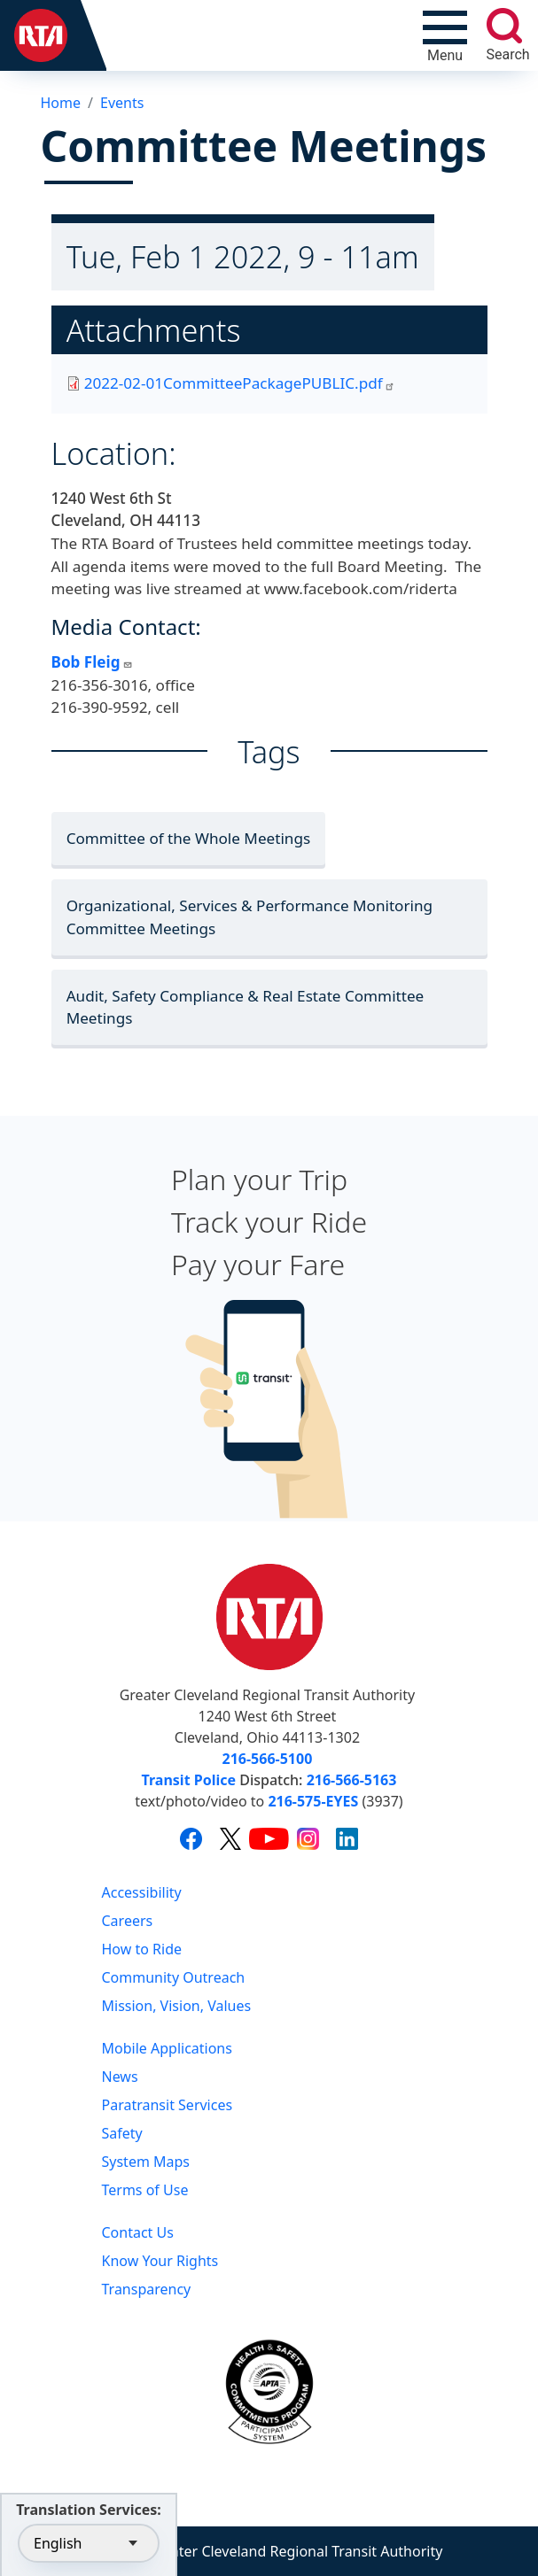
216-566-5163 (352, 1780)
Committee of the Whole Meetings (188, 838)
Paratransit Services (167, 2105)
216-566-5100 (267, 1758)
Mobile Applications (167, 2048)
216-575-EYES (313, 1801)
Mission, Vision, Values (177, 2005)
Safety (122, 2133)
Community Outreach (174, 1977)
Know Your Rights (160, 2260)
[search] (504, 25)
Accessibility (142, 1892)
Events (122, 102)
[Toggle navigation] (445, 35)
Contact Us (138, 2232)
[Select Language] (89, 2543)
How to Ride (142, 1949)
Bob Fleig (92, 662)
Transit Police (189, 1780)
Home (61, 102)
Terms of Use (145, 2190)
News (120, 2076)
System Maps (146, 2161)
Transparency (146, 2289)
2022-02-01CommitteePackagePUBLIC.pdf (239, 383)
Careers (127, 1920)
